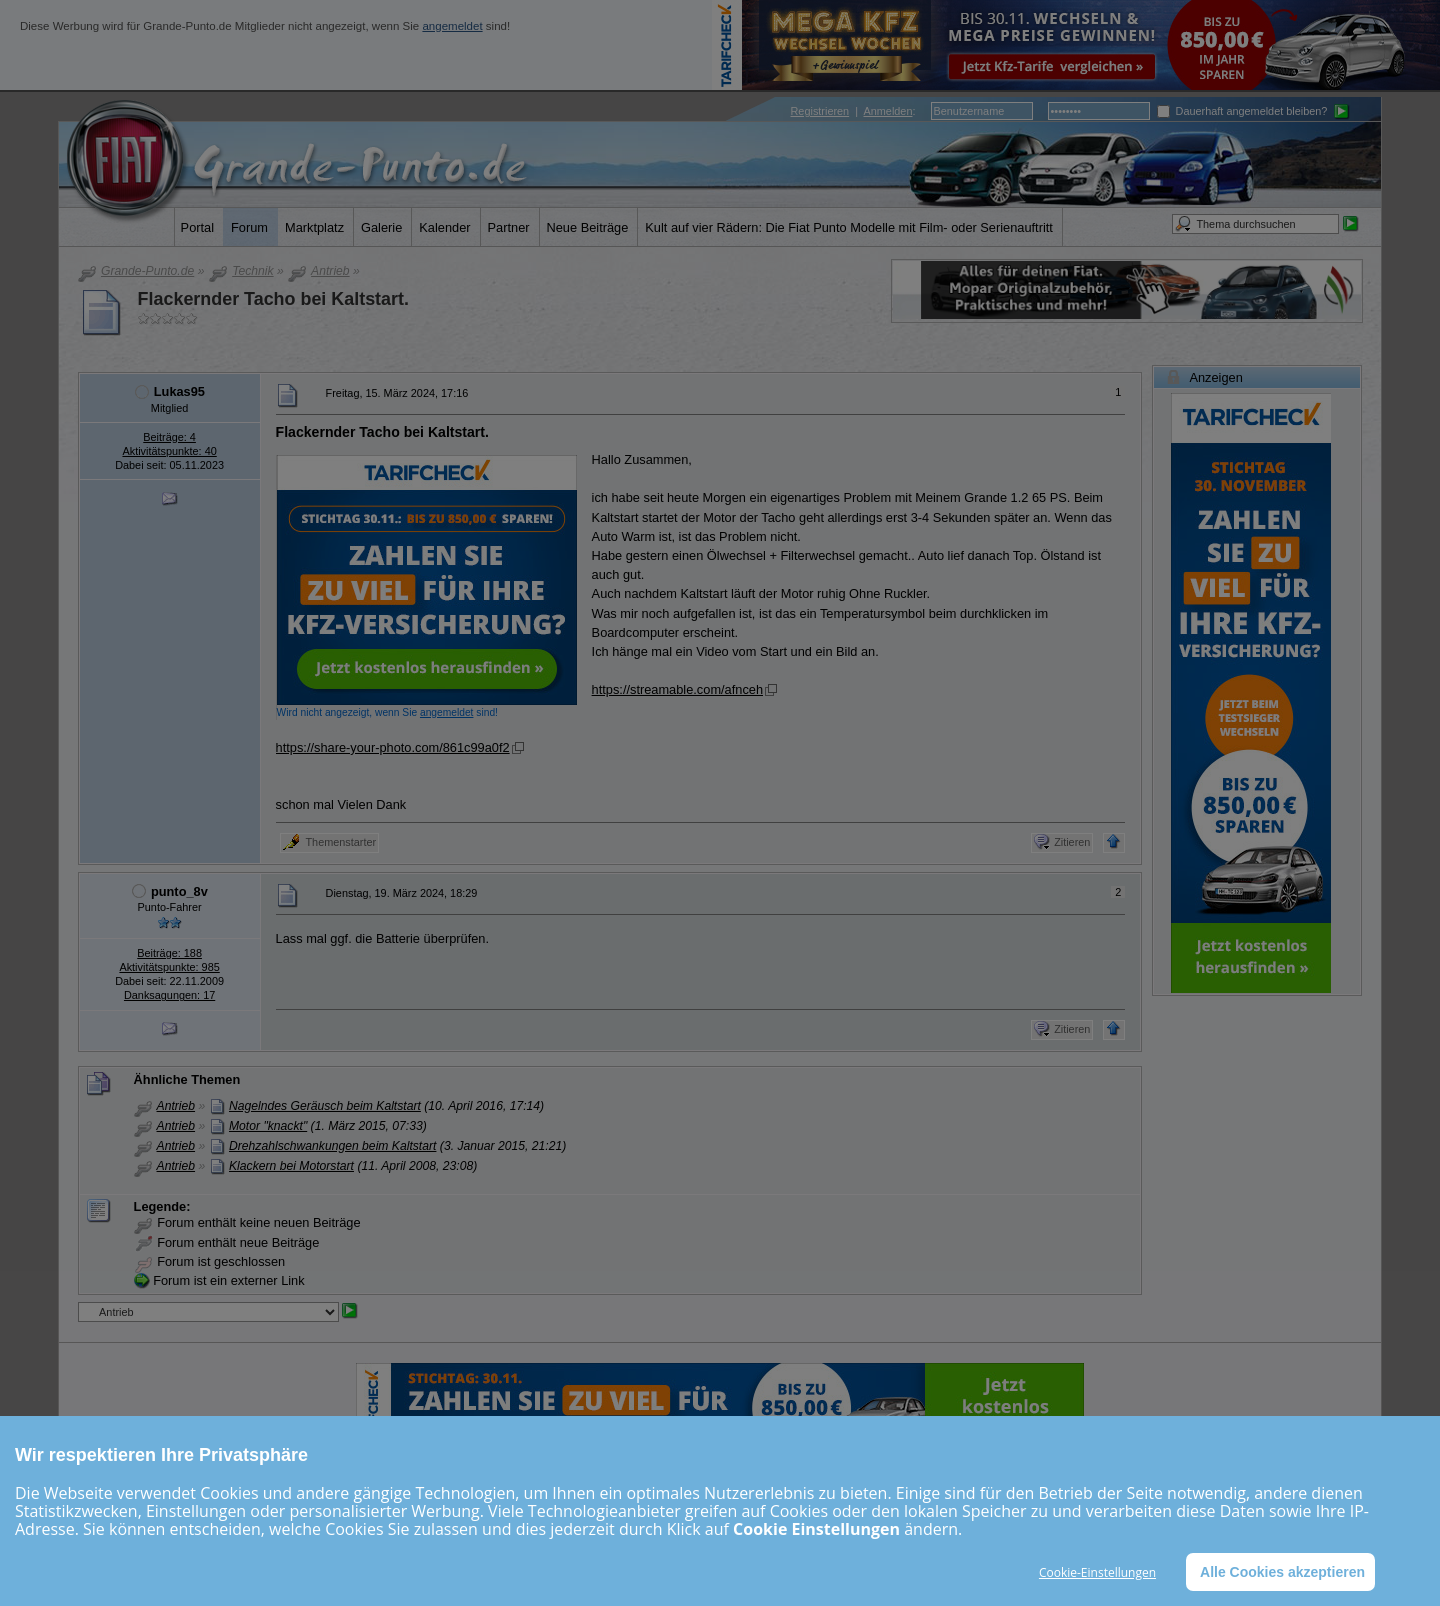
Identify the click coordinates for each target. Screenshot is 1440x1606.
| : (853, 111)
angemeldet (452, 26)
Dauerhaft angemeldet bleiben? (1242, 111)
